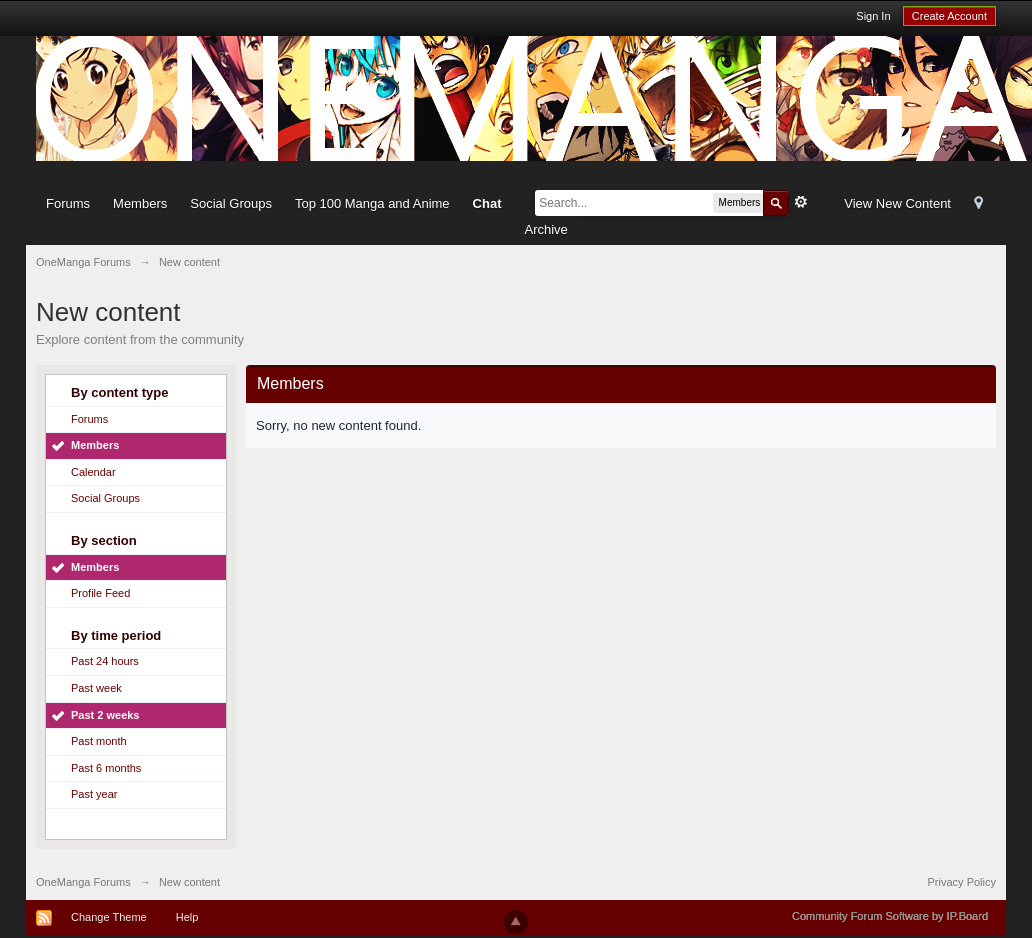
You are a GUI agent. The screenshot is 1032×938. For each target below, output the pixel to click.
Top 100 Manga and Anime (372, 203)
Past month (99, 741)
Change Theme (109, 917)
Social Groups (231, 203)
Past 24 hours (105, 661)
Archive (545, 229)
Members (140, 203)
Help (187, 917)
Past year (94, 794)
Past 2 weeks (105, 715)
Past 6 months (106, 768)
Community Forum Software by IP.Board (890, 916)
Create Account (949, 16)
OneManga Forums (83, 882)
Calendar (93, 472)
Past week (96, 688)
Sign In (873, 16)
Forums (68, 203)
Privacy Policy (962, 882)
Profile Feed (100, 593)
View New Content (897, 203)
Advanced (801, 202)
